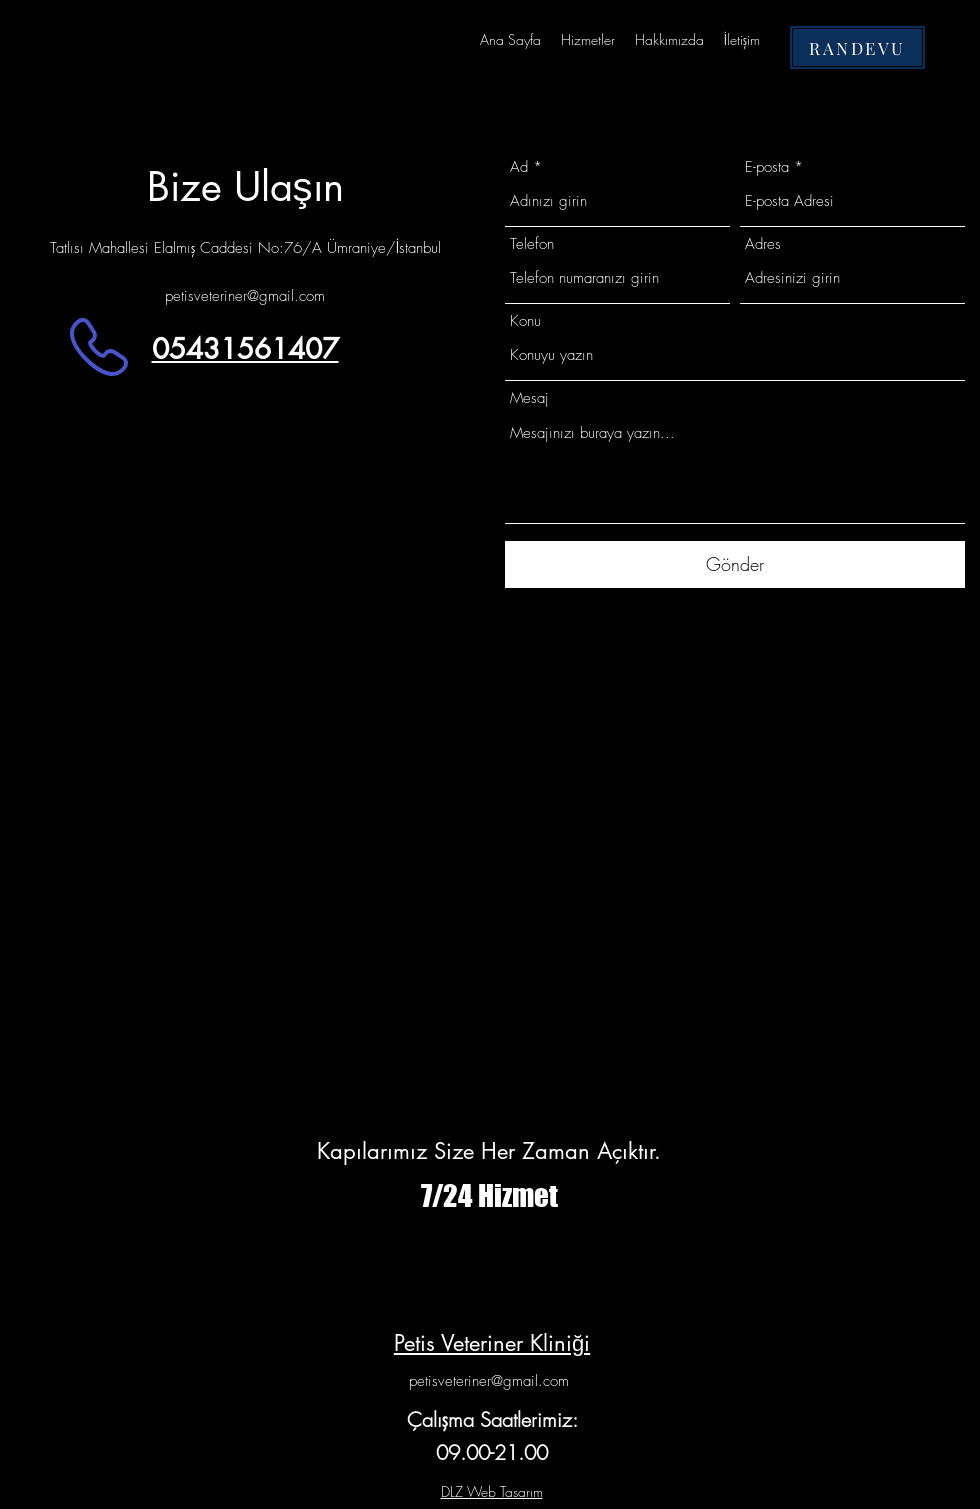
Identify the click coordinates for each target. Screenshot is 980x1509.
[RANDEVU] (857, 47)
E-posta (767, 167)
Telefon (532, 244)
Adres (763, 244)
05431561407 (245, 349)
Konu (525, 321)
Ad (519, 167)
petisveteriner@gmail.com (245, 296)
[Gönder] (735, 564)
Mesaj (529, 398)
